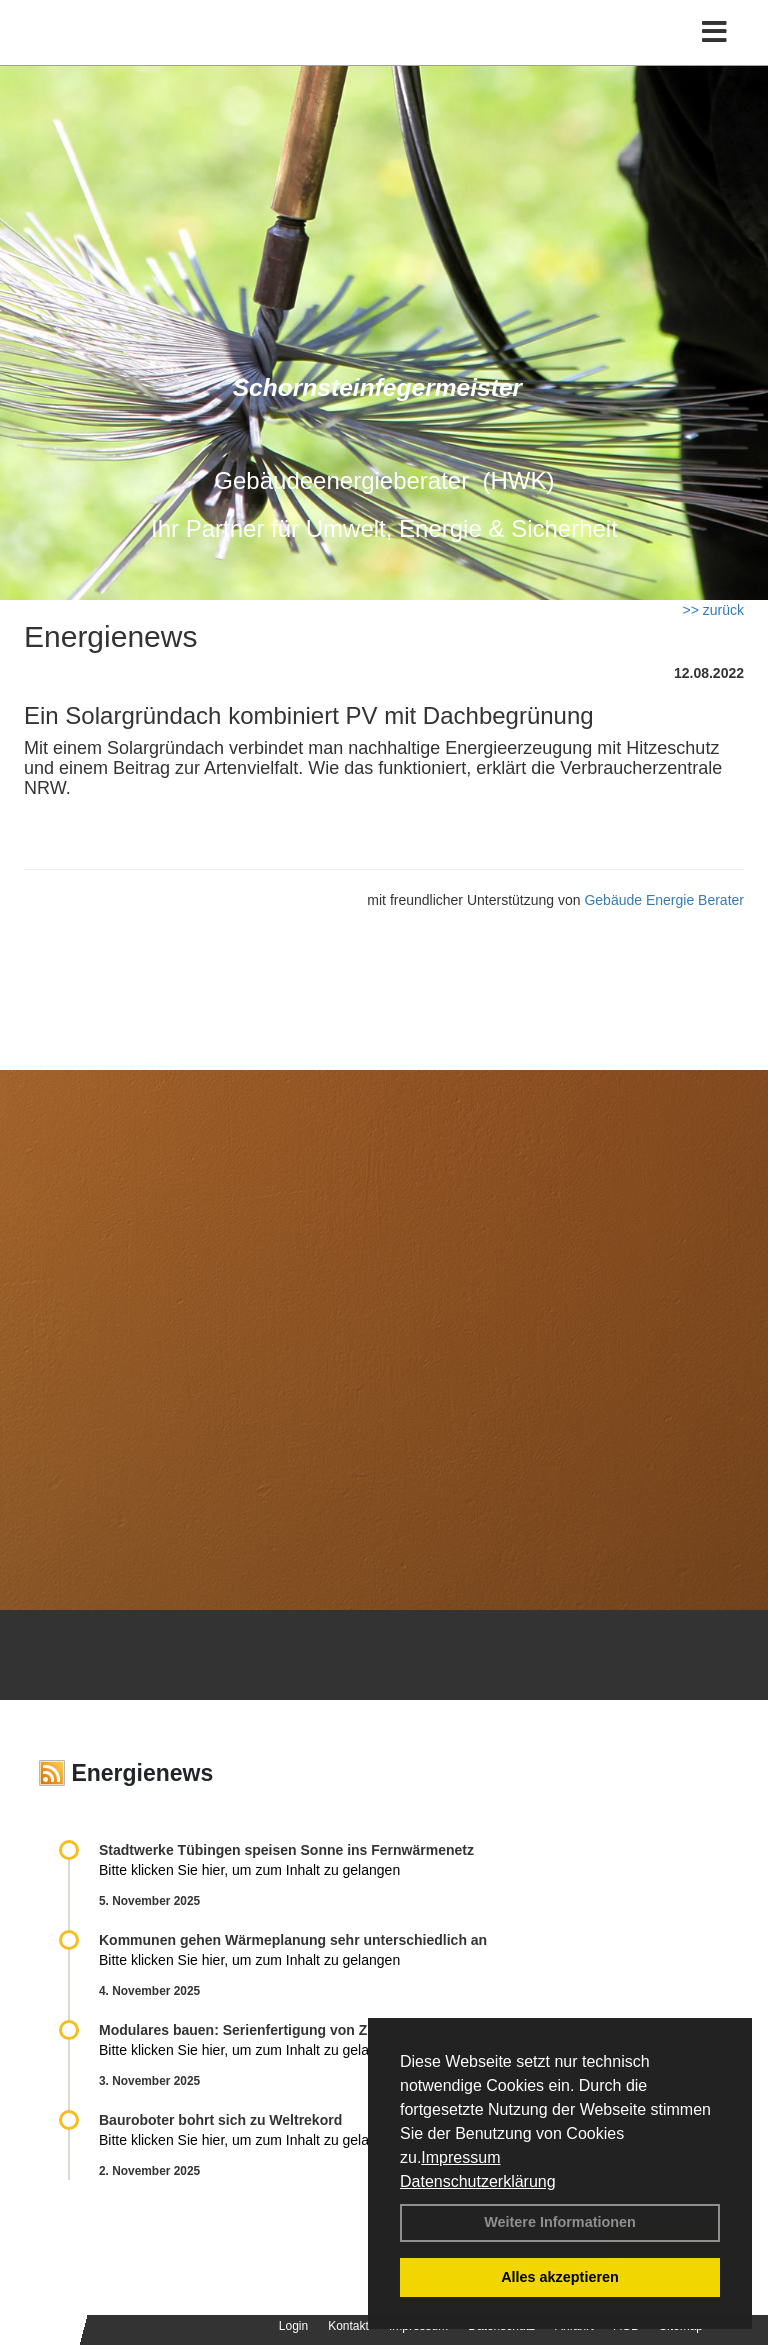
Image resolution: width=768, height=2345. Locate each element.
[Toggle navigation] (714, 32)
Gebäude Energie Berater (664, 900)
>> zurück (713, 610)
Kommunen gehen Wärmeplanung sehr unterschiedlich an (293, 1940)
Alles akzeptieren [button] (560, 2277)
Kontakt (348, 2326)
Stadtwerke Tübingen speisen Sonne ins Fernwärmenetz (286, 1850)
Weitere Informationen (560, 2222)
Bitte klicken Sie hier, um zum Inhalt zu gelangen (249, 1870)
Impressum (460, 2157)
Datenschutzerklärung (478, 2181)
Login (293, 2326)
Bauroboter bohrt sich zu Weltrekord (220, 2120)
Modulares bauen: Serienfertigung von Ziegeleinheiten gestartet (311, 2030)
